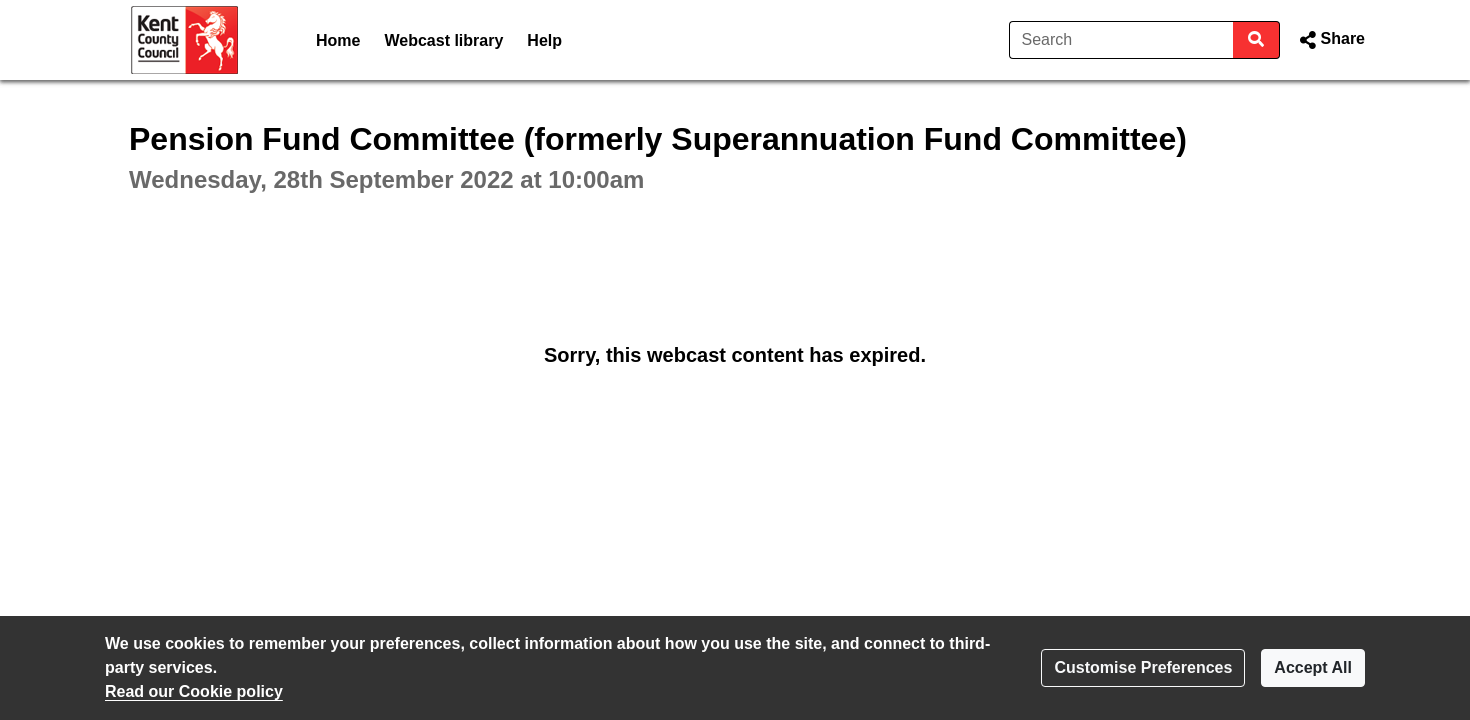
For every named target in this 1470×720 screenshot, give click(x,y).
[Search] (1121, 40)
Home (338, 40)
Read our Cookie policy (194, 691)
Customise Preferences (1143, 667)
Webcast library (443, 40)
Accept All (1313, 667)
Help (544, 40)
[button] (1330, 40)
